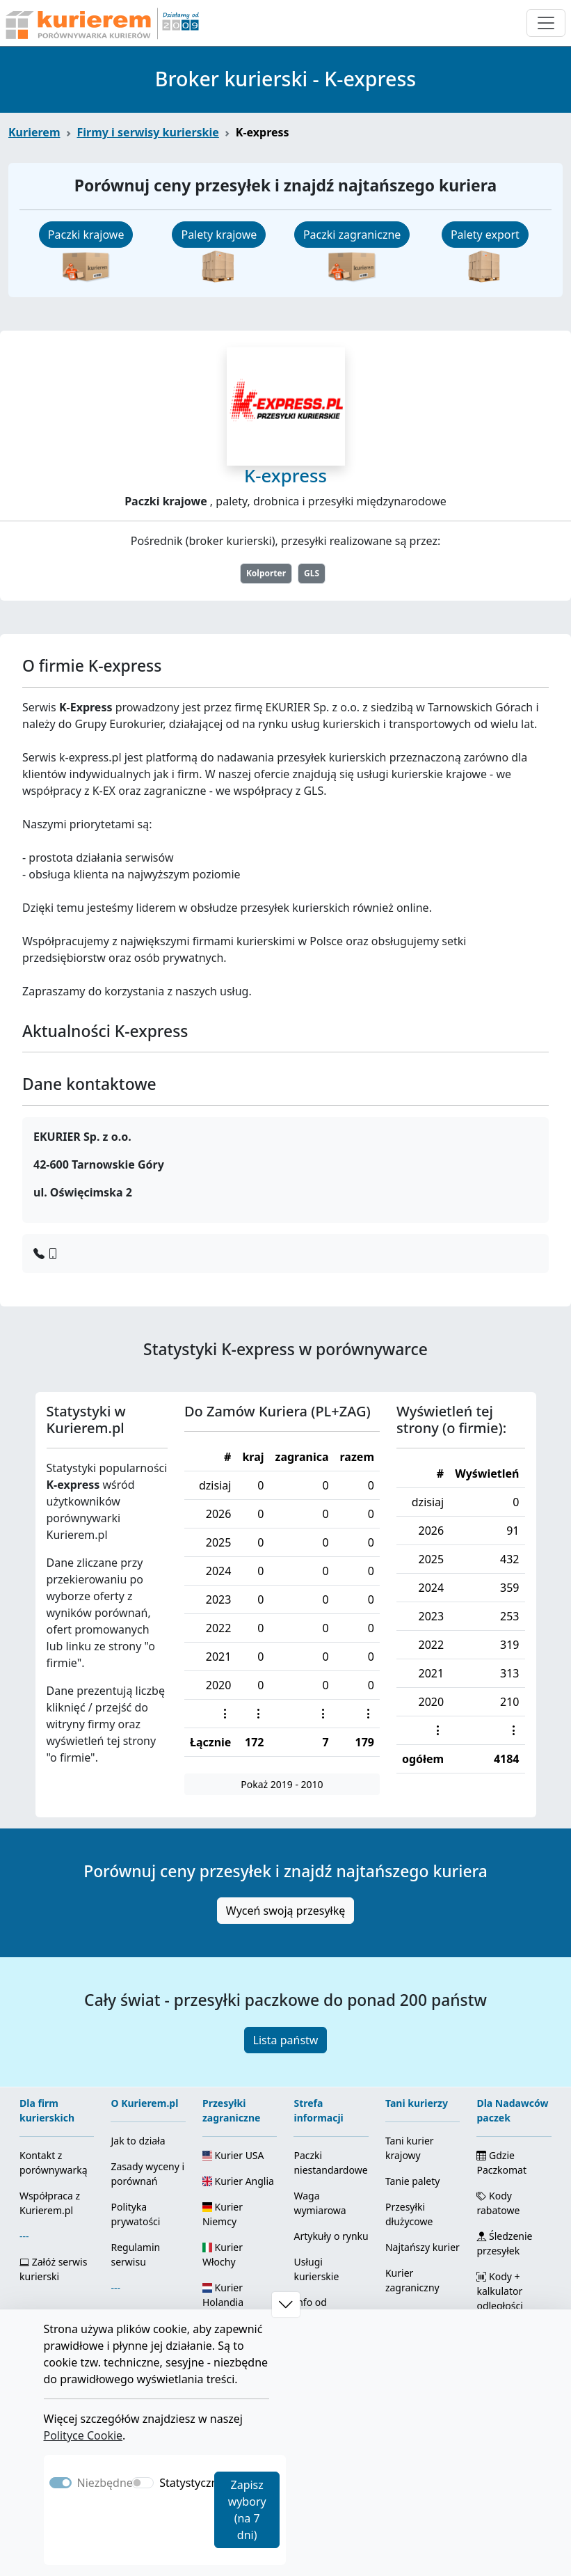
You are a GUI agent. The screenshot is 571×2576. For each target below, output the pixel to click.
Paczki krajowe (86, 234)
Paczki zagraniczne (352, 234)
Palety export (485, 234)
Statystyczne (191, 2482)
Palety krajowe (219, 234)
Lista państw (286, 2040)
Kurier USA (233, 2155)
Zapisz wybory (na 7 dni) (247, 2510)
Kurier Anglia (238, 2181)
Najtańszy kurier (422, 2247)
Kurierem (34, 132)
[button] (286, 2304)
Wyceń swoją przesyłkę (286, 1910)
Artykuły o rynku (330, 2236)
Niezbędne (105, 2482)
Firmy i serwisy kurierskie (148, 132)
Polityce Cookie (83, 2435)
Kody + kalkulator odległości (499, 2291)
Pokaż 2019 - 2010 (282, 1784)
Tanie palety (412, 2181)
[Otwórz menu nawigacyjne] (545, 23)
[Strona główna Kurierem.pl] (101, 23)
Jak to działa (138, 2140)
